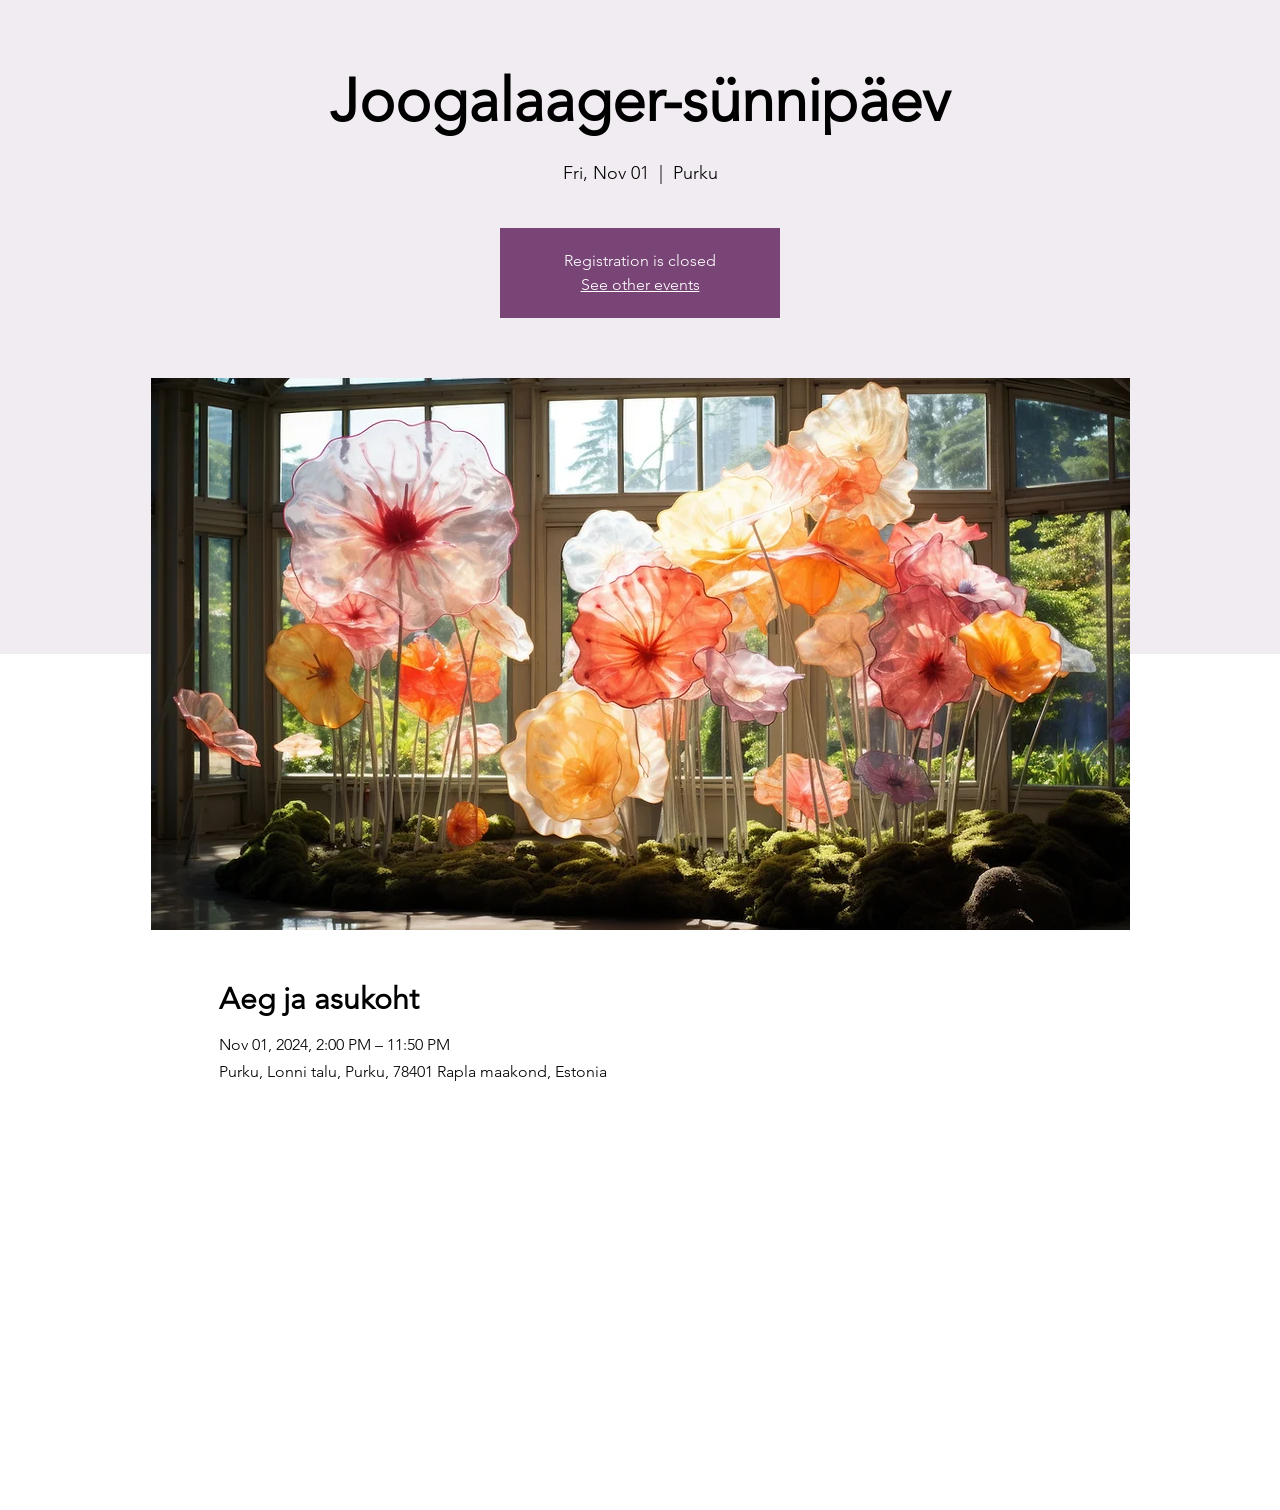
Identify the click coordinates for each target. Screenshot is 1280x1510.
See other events (640, 284)
